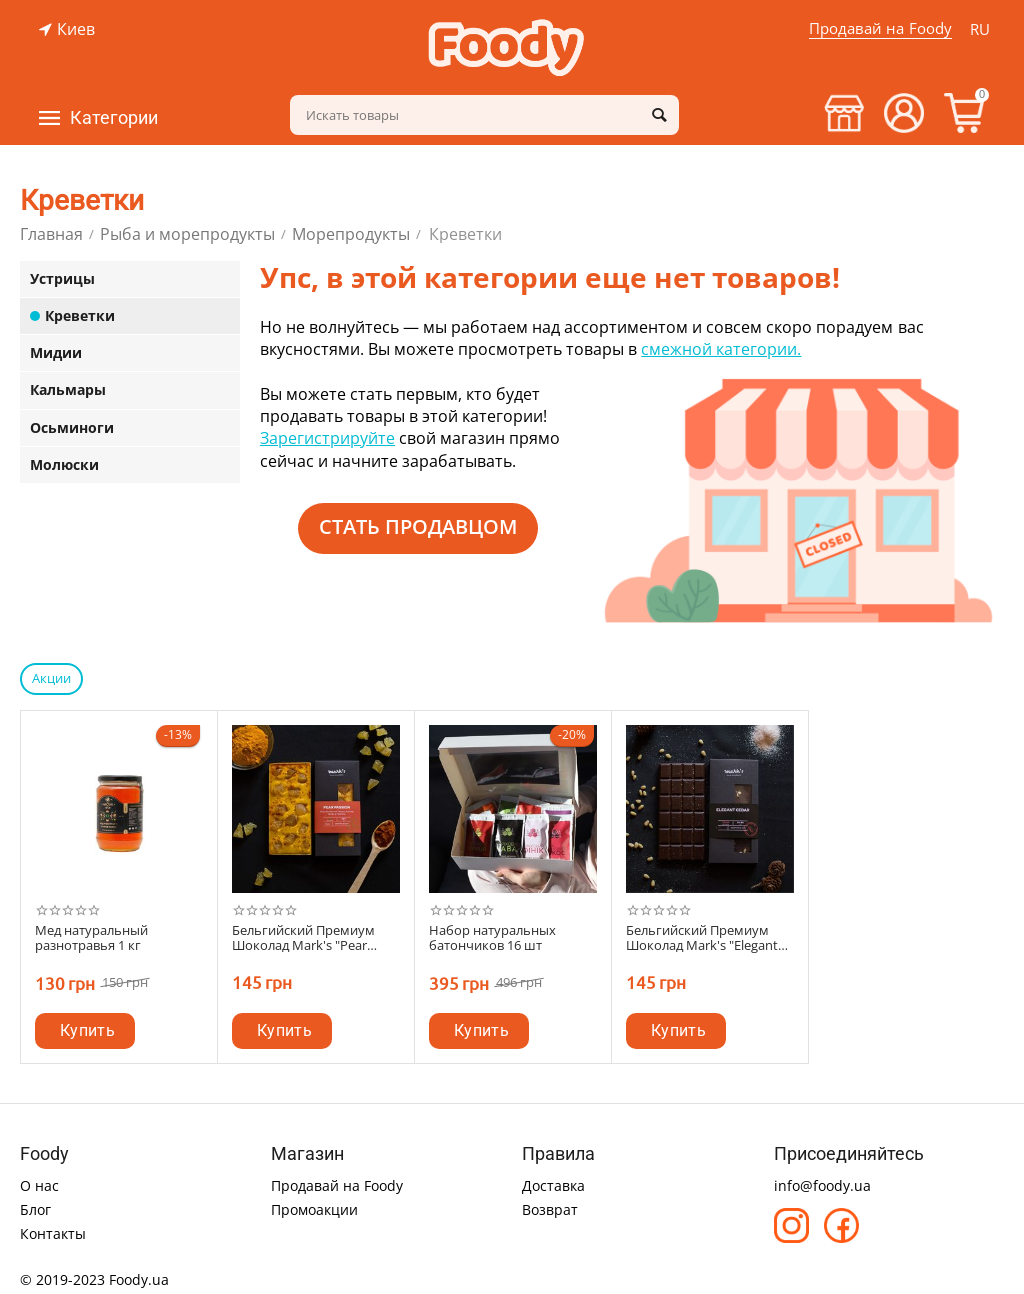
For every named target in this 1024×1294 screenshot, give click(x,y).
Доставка (553, 1185)
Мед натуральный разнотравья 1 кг (91, 939)
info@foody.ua (822, 1185)
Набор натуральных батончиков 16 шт (492, 939)
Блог (35, 1209)
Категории (114, 118)
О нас (39, 1185)
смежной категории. (721, 349)
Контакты (53, 1233)
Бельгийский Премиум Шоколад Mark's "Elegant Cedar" (702, 939)
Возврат (550, 1209)
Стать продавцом (418, 526)
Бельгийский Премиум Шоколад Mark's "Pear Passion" (303, 939)
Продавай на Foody (880, 28)
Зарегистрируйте (327, 438)
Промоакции (314, 1209)
